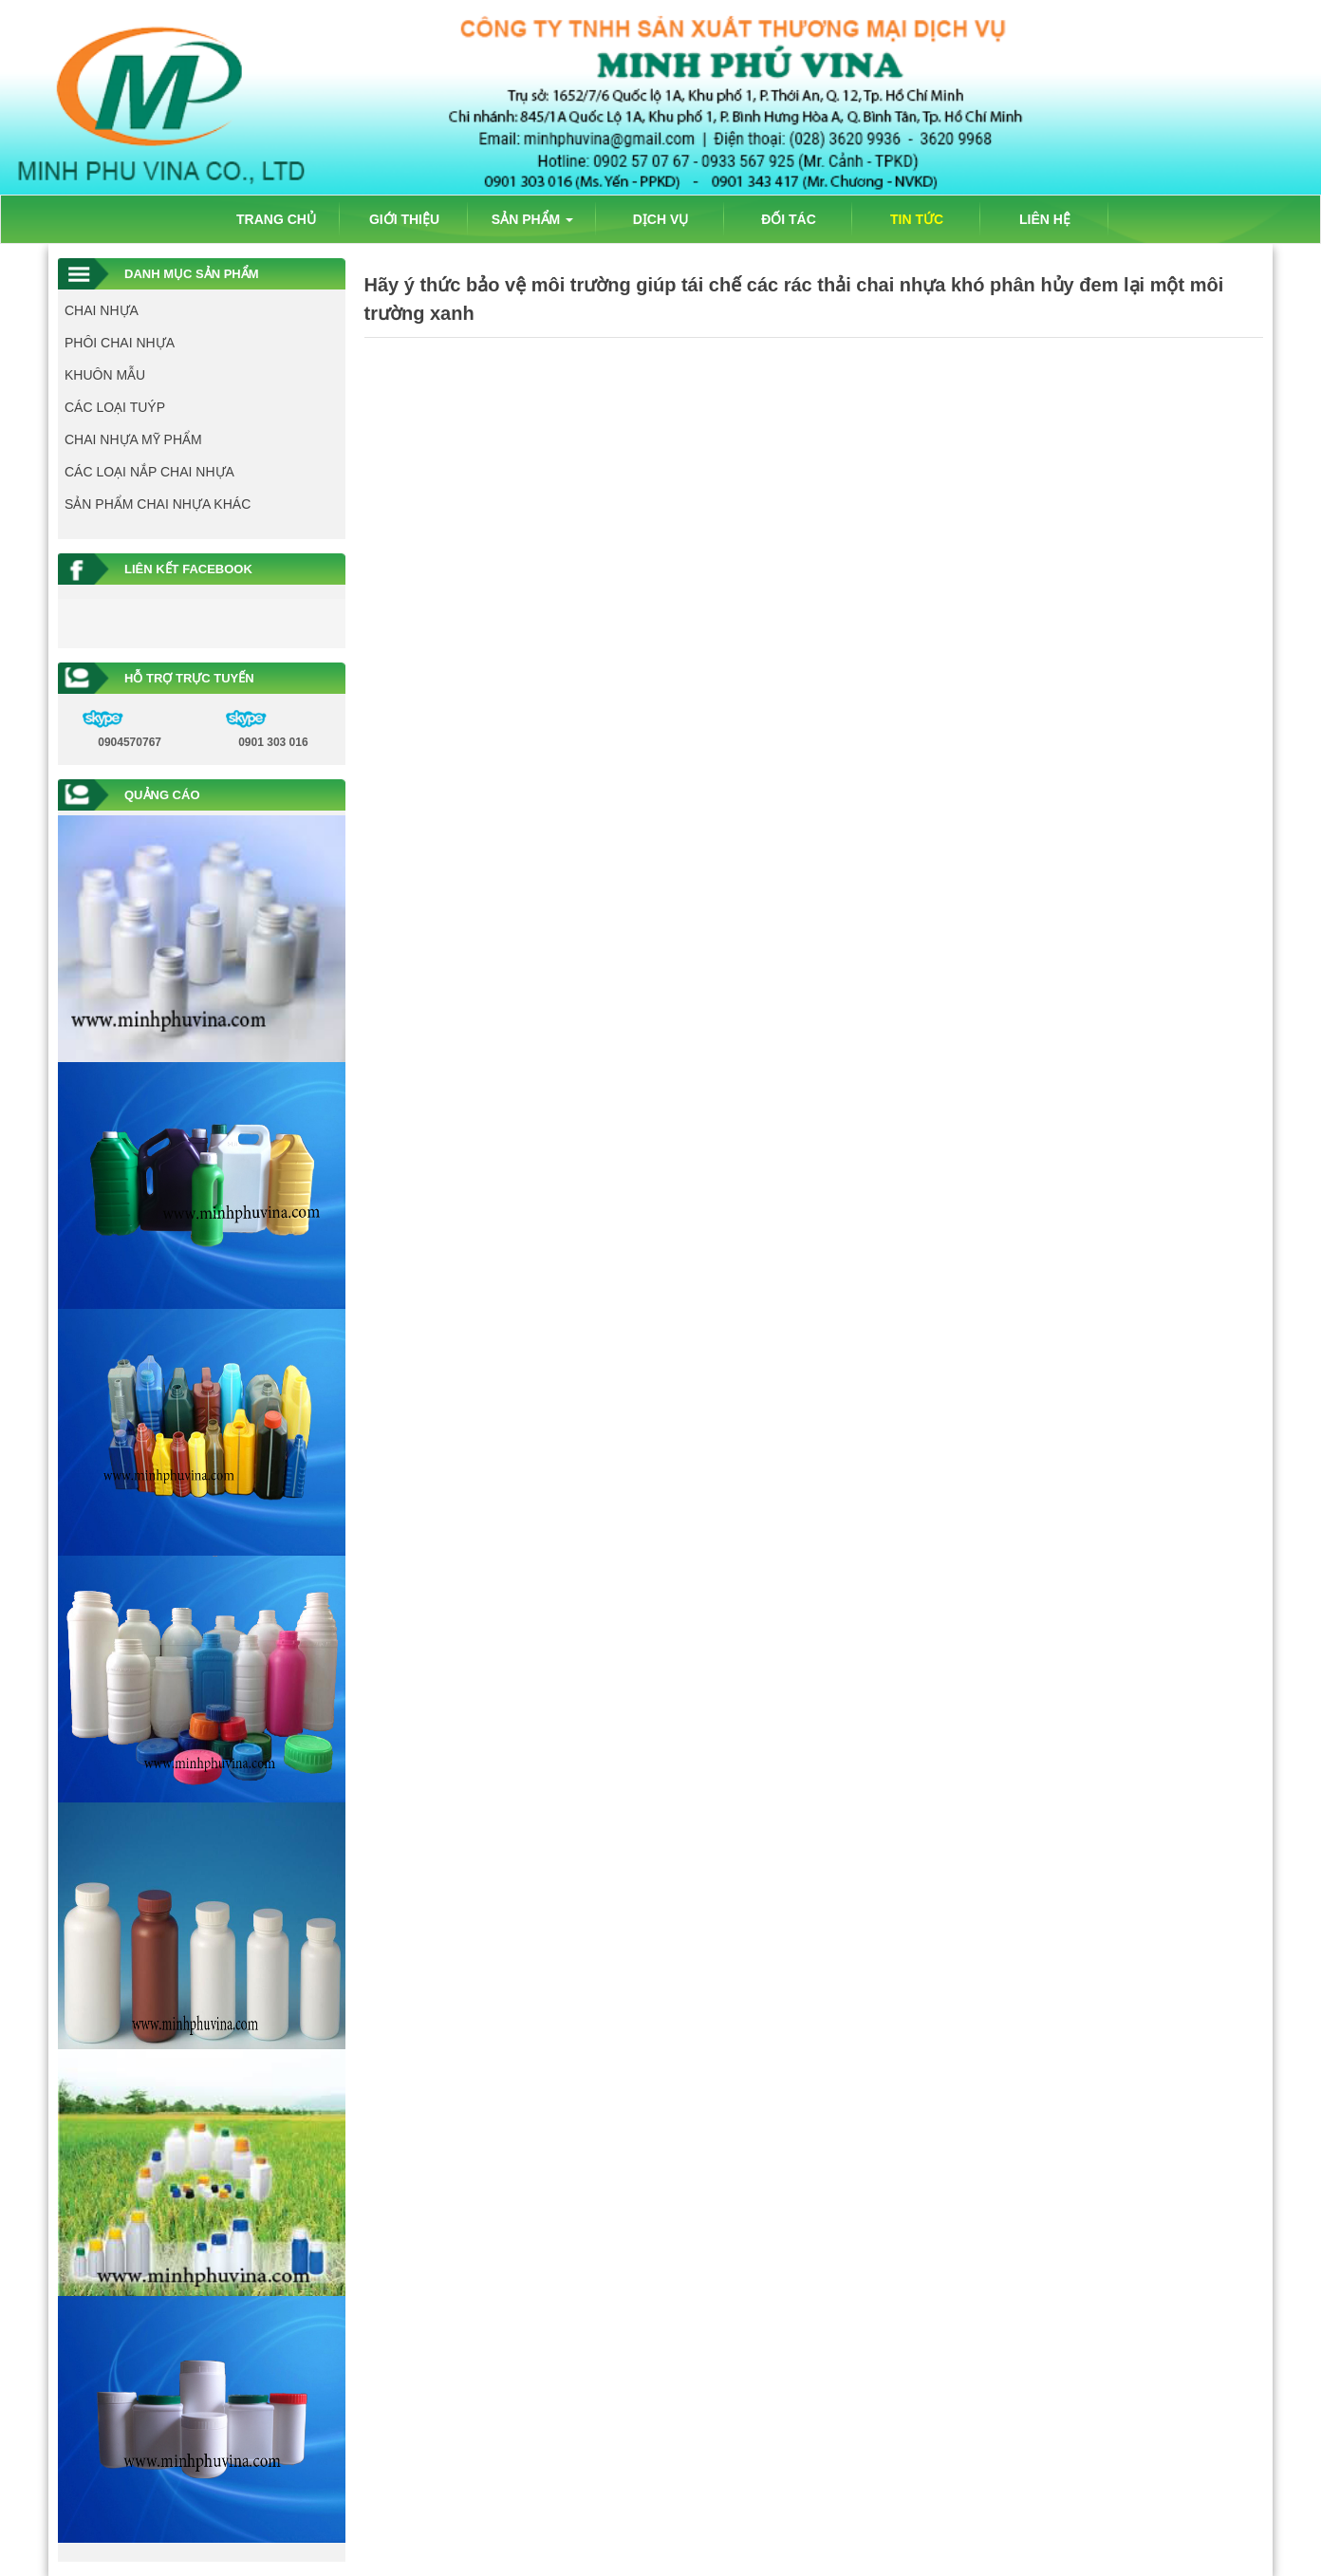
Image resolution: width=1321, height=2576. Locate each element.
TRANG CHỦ (276, 219)
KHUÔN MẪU (105, 375)
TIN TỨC (916, 219)
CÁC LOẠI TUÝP (115, 407)
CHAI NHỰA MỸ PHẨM (133, 439)
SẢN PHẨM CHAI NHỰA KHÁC (158, 504)
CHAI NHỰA (102, 310)
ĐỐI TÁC (788, 219)
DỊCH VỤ (661, 219)
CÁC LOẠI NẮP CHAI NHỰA (149, 471)
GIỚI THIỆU (404, 219)
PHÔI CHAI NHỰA (120, 342)
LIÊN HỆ (1044, 219)
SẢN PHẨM (532, 219)
